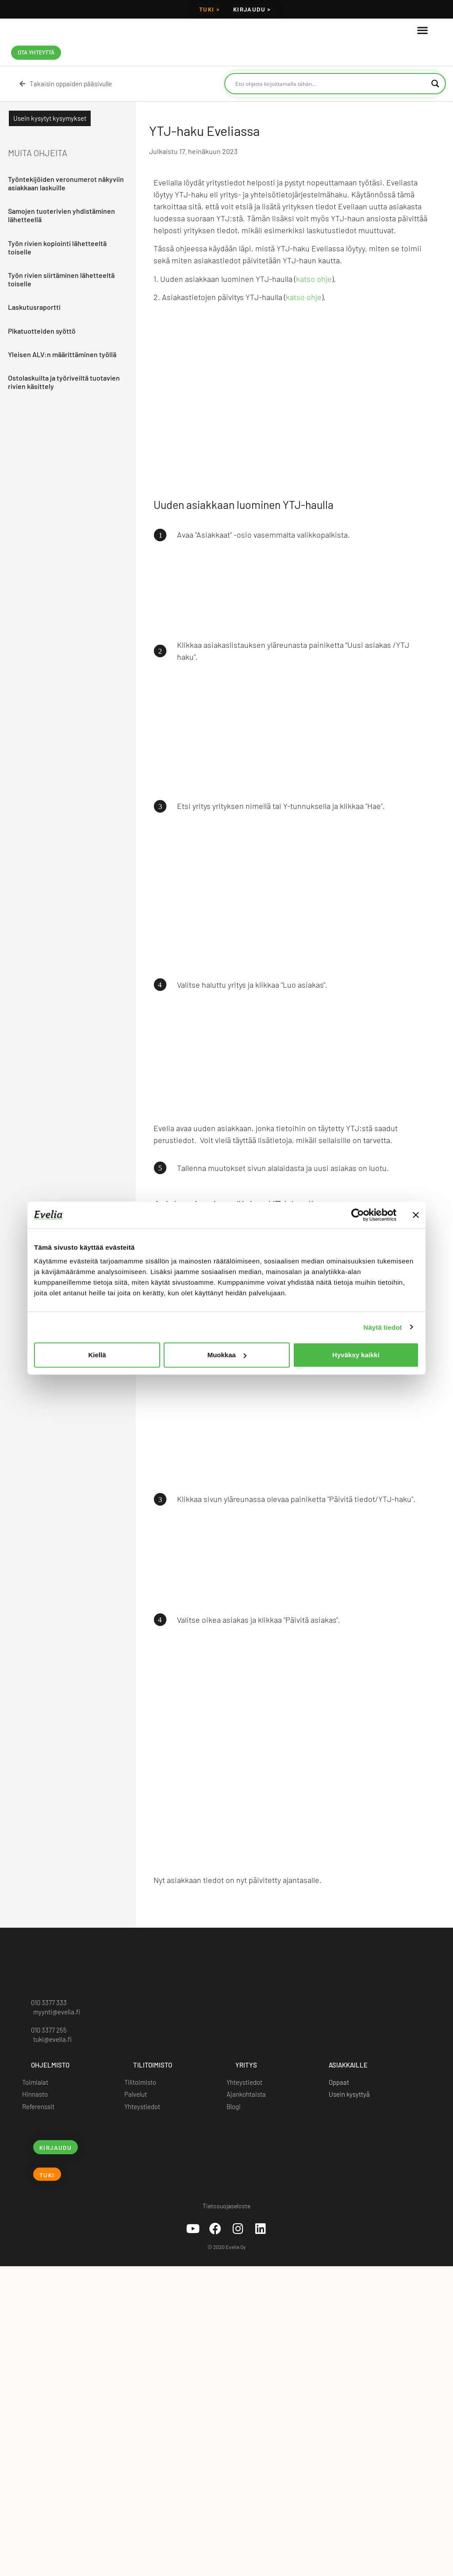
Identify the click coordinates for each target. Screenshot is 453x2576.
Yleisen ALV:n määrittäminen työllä (62, 354)
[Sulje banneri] (416, 1215)
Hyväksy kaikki (356, 1355)
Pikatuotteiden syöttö (42, 330)
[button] (422, 30)
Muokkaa (226, 1355)
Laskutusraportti (34, 307)
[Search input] (331, 83)
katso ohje (314, 279)
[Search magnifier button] (435, 83)
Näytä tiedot (383, 1327)
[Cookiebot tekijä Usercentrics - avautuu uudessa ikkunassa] (357, 1214)
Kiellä (97, 1355)
